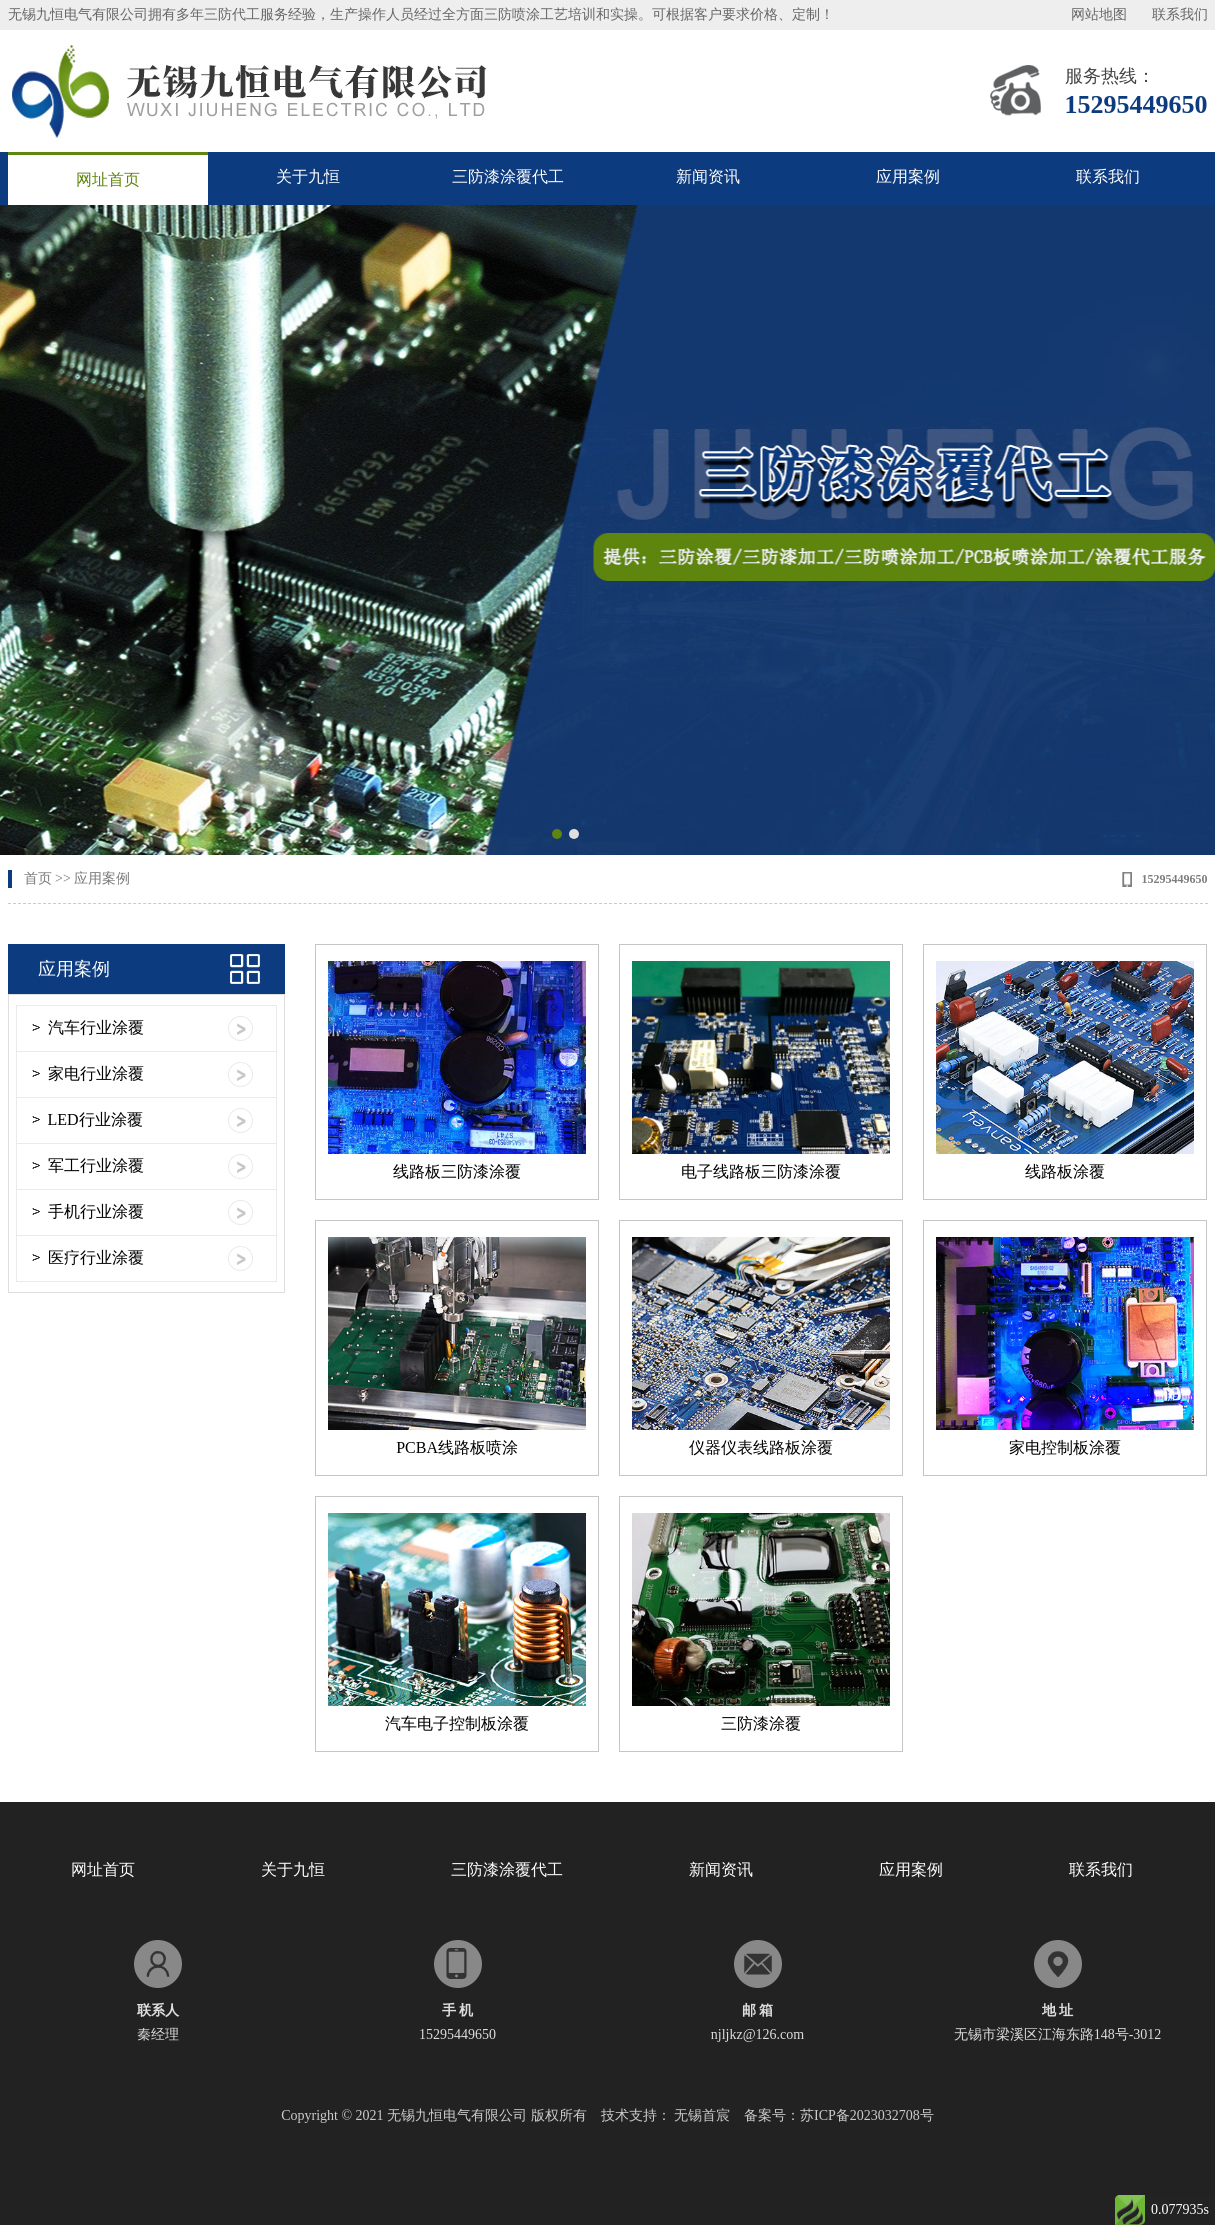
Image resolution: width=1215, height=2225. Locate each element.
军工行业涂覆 (96, 1165)
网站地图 (1099, 14)
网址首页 (108, 179)
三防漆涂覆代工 (508, 176)
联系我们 (1180, 14)
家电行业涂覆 (96, 1073)
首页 (38, 878)
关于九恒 (308, 176)
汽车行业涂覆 (96, 1027)
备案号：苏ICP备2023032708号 (839, 2115)
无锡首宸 (702, 2115)
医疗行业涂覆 (96, 1257)
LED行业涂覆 (95, 1119)
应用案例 (908, 176)
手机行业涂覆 (96, 1211)
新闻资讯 (708, 176)
